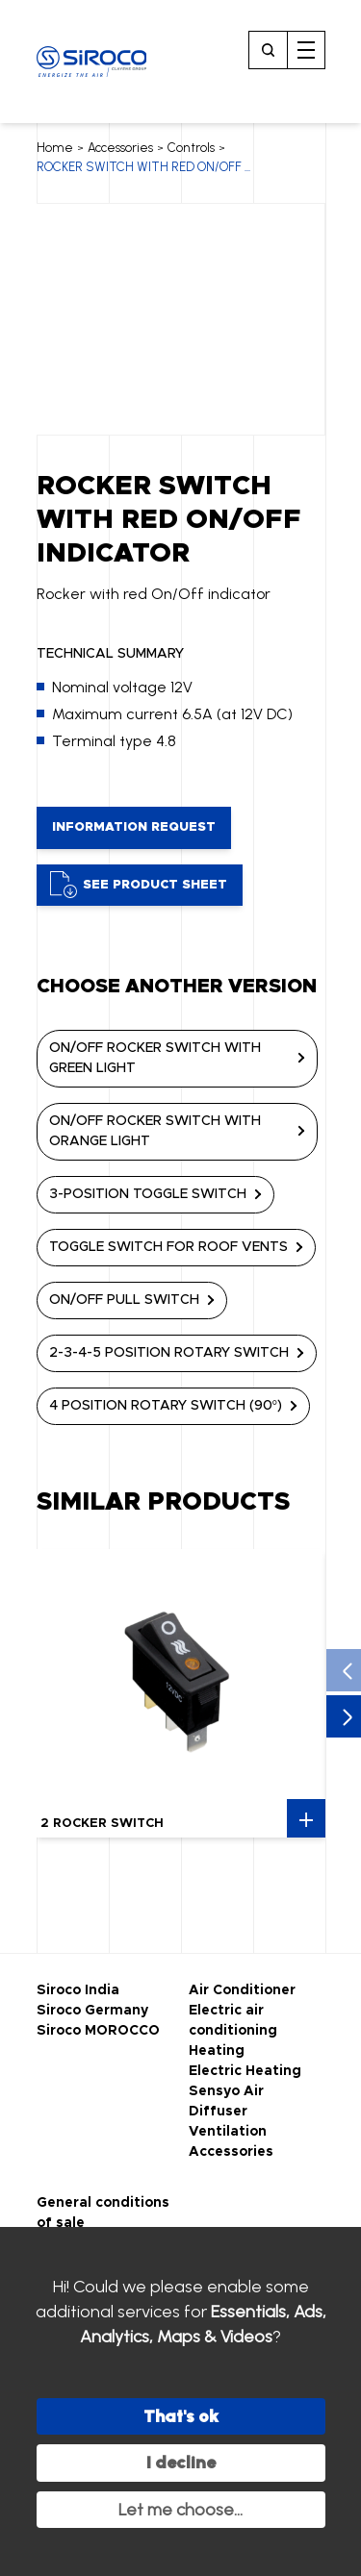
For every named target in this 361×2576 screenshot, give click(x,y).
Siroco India (78, 1990)
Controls (191, 147)
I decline (181, 2462)
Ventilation (228, 2131)
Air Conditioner (242, 1990)
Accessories (120, 147)
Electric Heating (245, 2071)
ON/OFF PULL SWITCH (124, 1300)
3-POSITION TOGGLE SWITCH (147, 1194)
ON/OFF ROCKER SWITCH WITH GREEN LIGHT (155, 1058)
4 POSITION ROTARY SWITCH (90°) (166, 1406)
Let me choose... (180, 2509)
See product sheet (138, 884)
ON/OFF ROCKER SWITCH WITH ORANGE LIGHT (155, 1131)
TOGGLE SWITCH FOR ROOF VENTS (168, 1247)
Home (55, 147)
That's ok (181, 2416)
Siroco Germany (92, 2010)
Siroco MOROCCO (98, 2031)
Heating (217, 2051)
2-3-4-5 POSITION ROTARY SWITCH (169, 1353)
